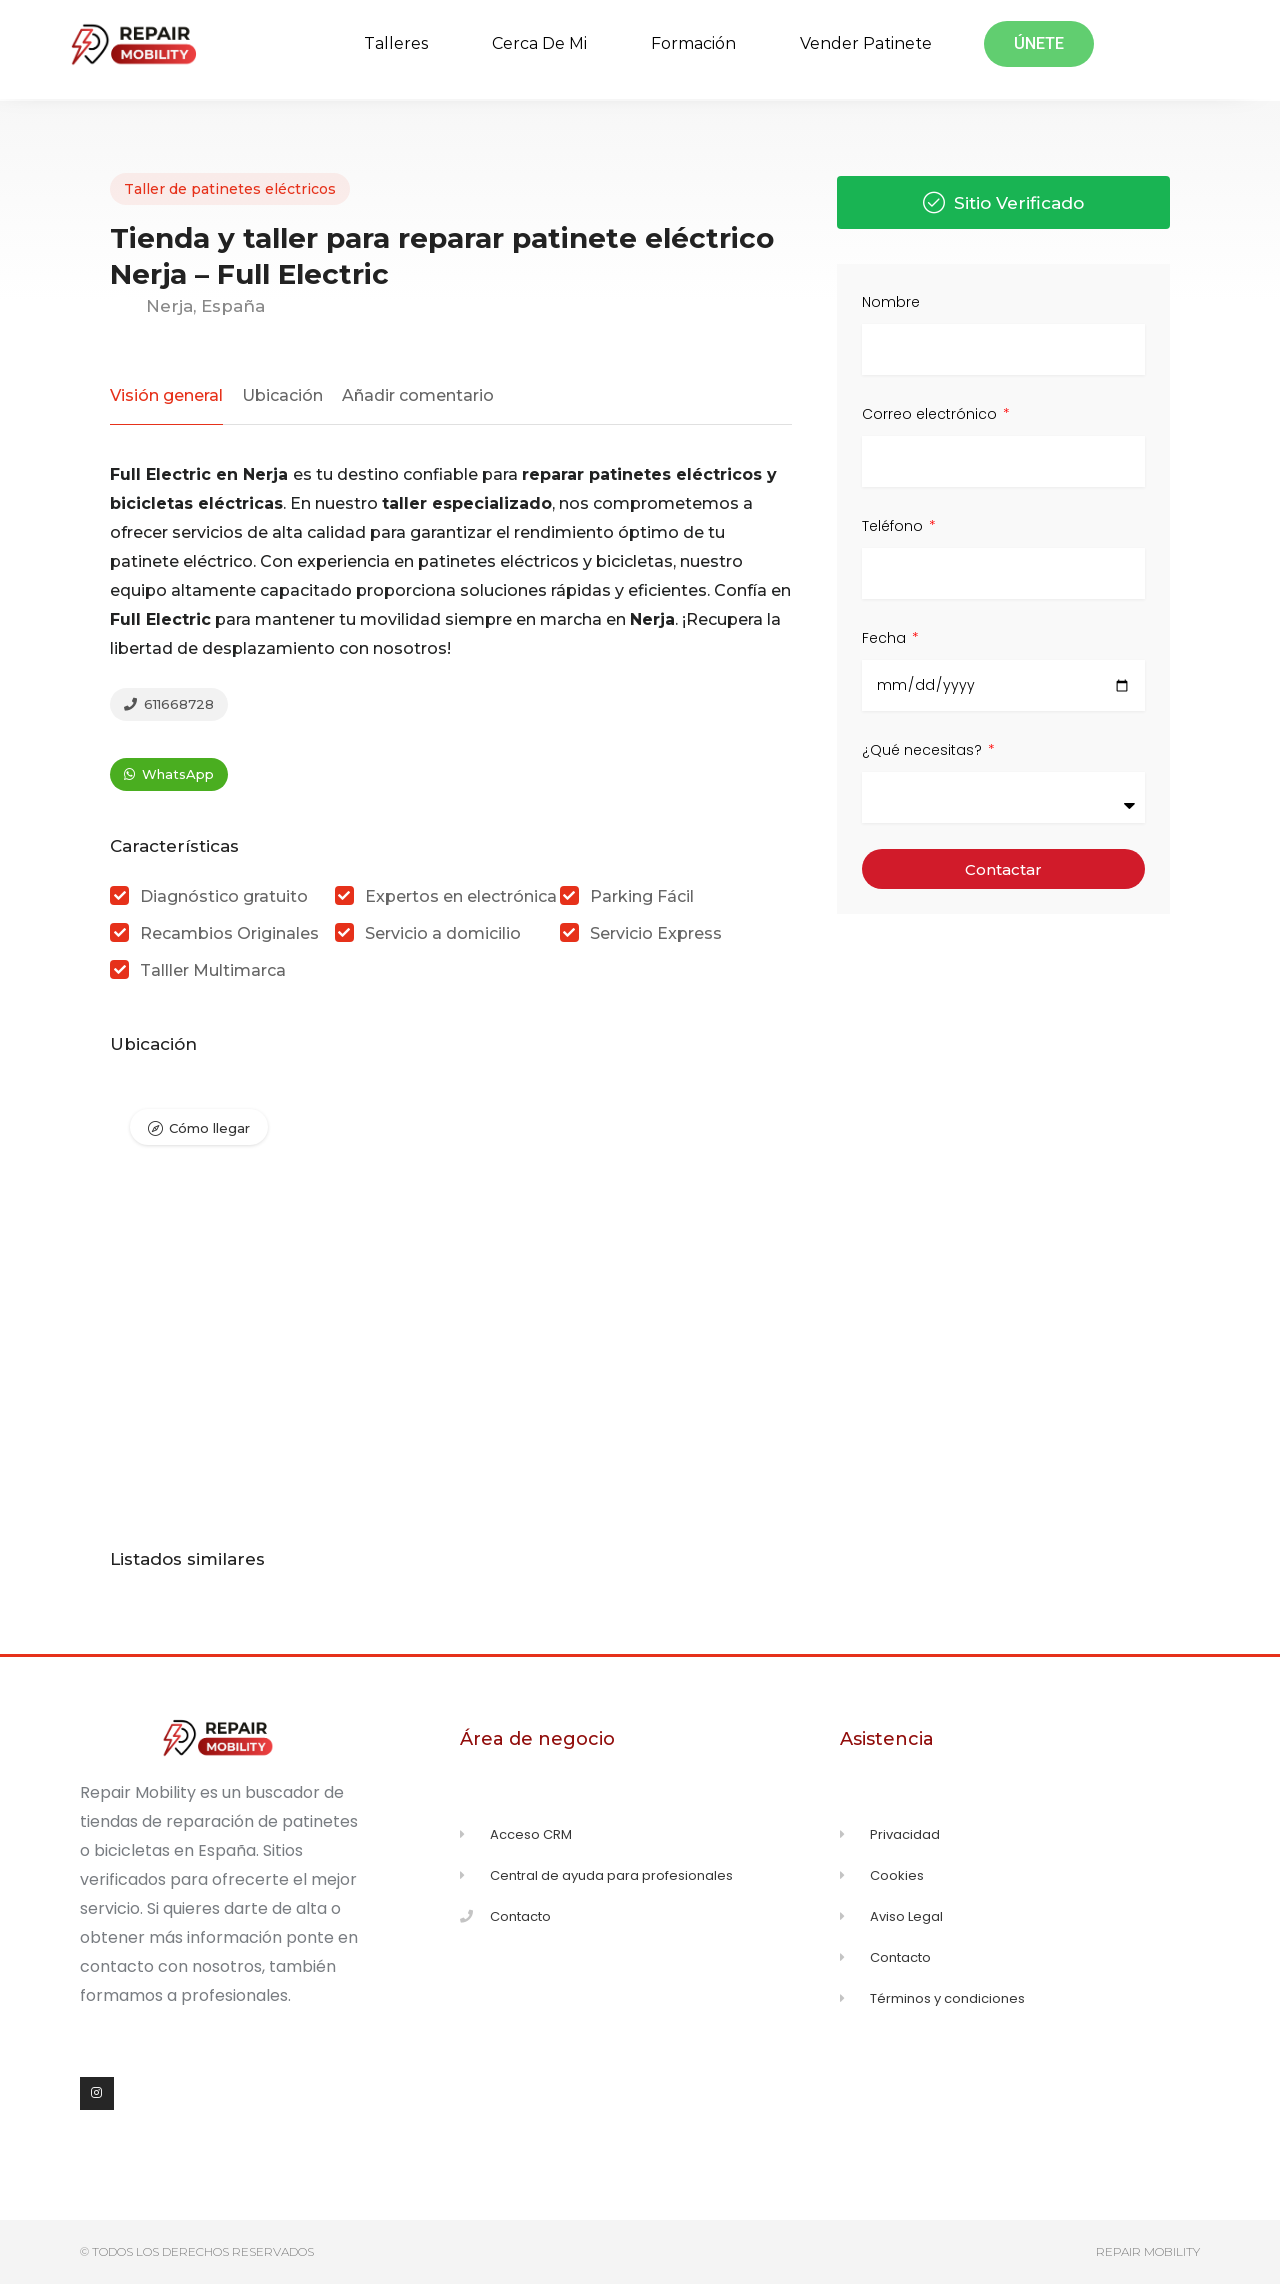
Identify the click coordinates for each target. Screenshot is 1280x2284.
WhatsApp (169, 774)
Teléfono (894, 526)
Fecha (886, 638)
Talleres (396, 43)
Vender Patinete (866, 43)
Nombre (891, 302)
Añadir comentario (418, 395)
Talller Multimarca (213, 970)
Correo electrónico (931, 414)
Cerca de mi (539, 43)
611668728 (169, 704)
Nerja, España (187, 305)
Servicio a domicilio (443, 933)
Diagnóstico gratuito (224, 896)
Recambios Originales (229, 933)
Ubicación (282, 395)
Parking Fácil (642, 896)
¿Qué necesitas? (924, 750)
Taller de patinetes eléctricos (230, 189)
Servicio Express (656, 933)
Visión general (166, 395)
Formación (693, 43)
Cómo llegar (209, 1128)
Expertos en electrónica (461, 896)
